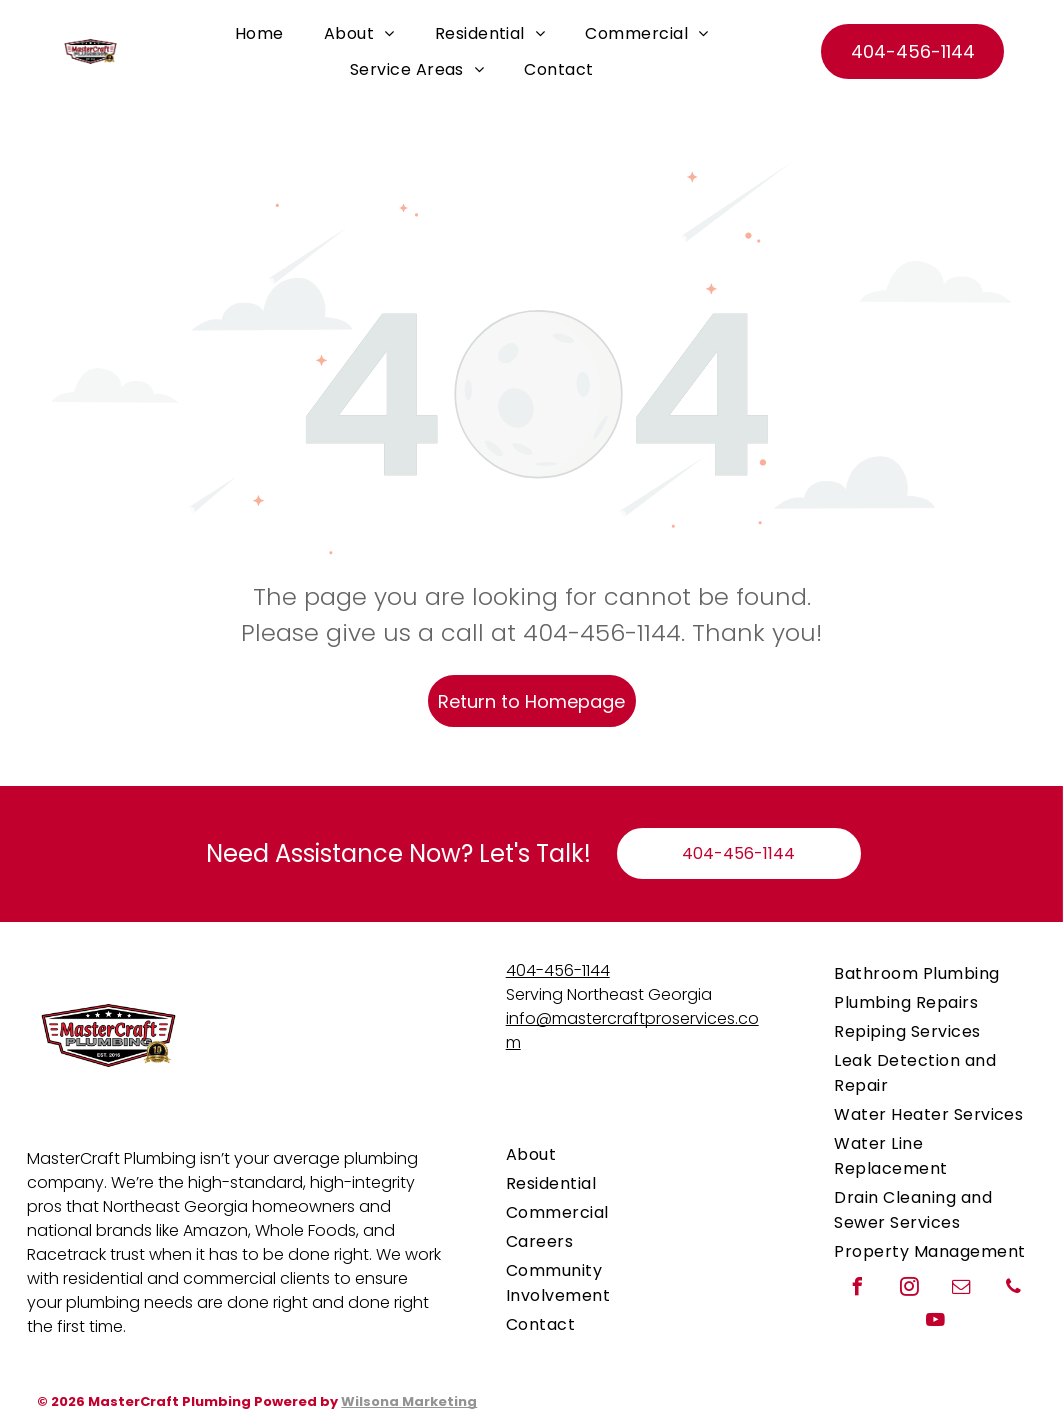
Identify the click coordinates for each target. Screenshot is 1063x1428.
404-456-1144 (558, 970)
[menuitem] (259, 33)
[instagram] (909, 1289)
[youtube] (935, 1322)
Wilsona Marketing (409, 1401)
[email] (961, 1289)
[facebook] (857, 1289)
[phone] (1013, 1289)
